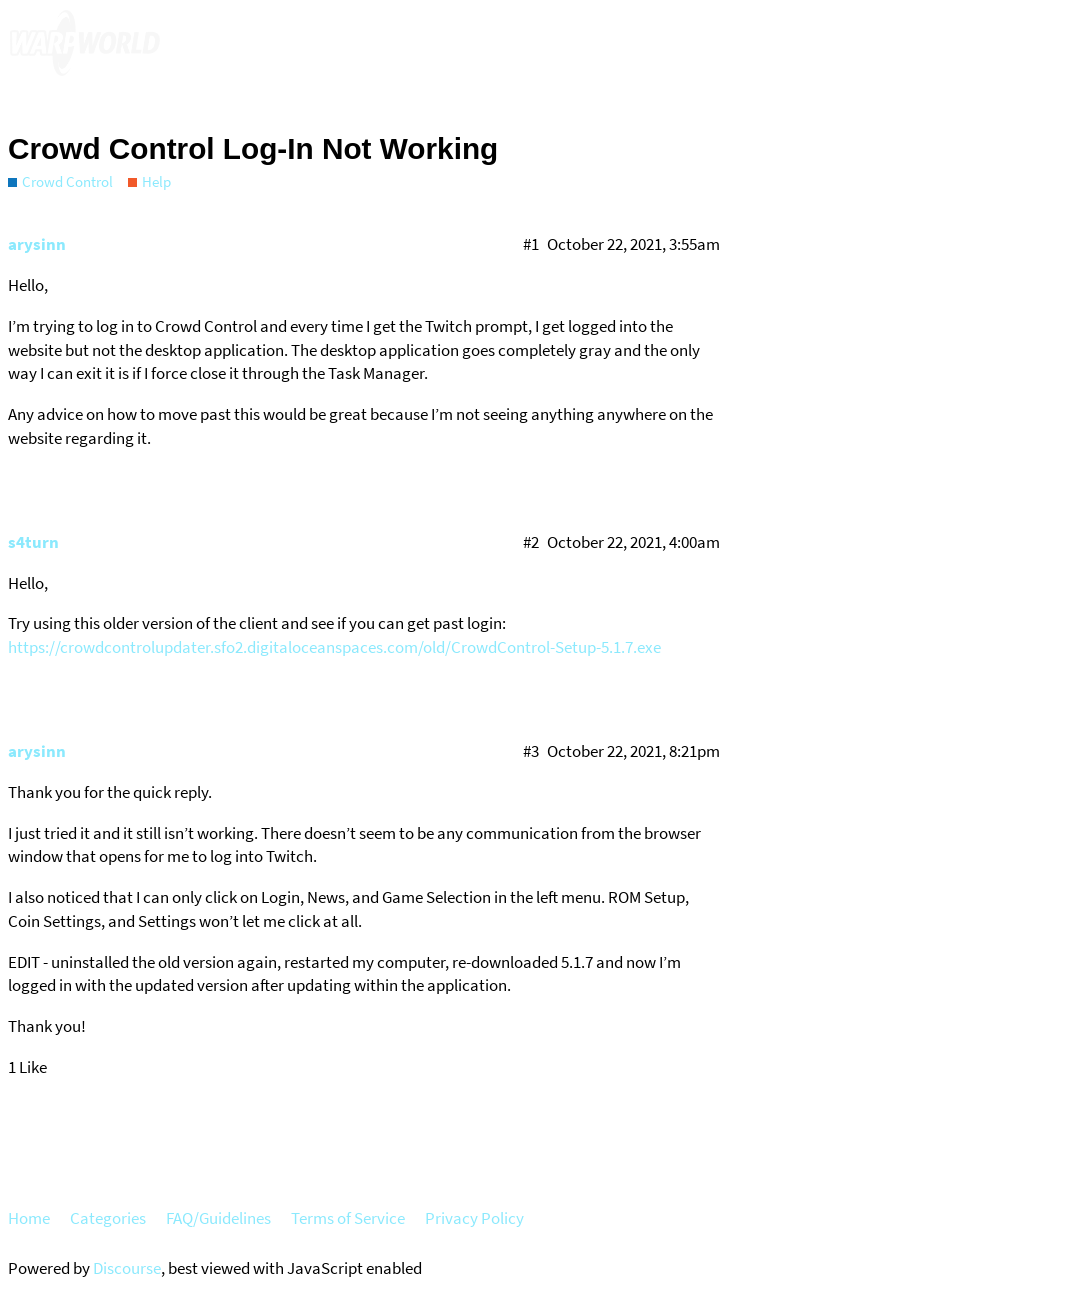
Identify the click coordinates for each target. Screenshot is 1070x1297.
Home (29, 1218)
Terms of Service (348, 1218)
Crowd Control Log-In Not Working (253, 148)
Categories (108, 1218)
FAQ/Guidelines (218, 1218)
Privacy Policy (474, 1218)
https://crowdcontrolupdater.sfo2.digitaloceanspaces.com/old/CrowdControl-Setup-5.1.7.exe (334, 647)
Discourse (127, 1268)
